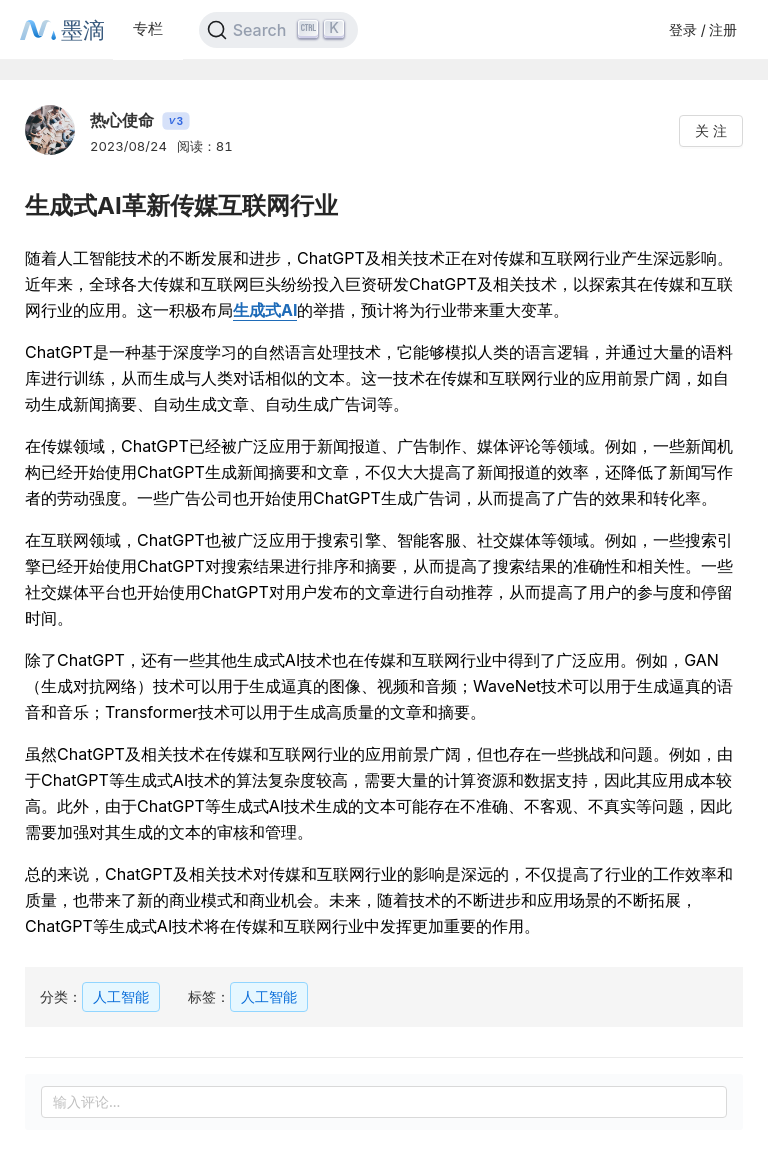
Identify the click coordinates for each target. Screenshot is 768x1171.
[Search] (278, 30)
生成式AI (265, 310)
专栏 (148, 28)
